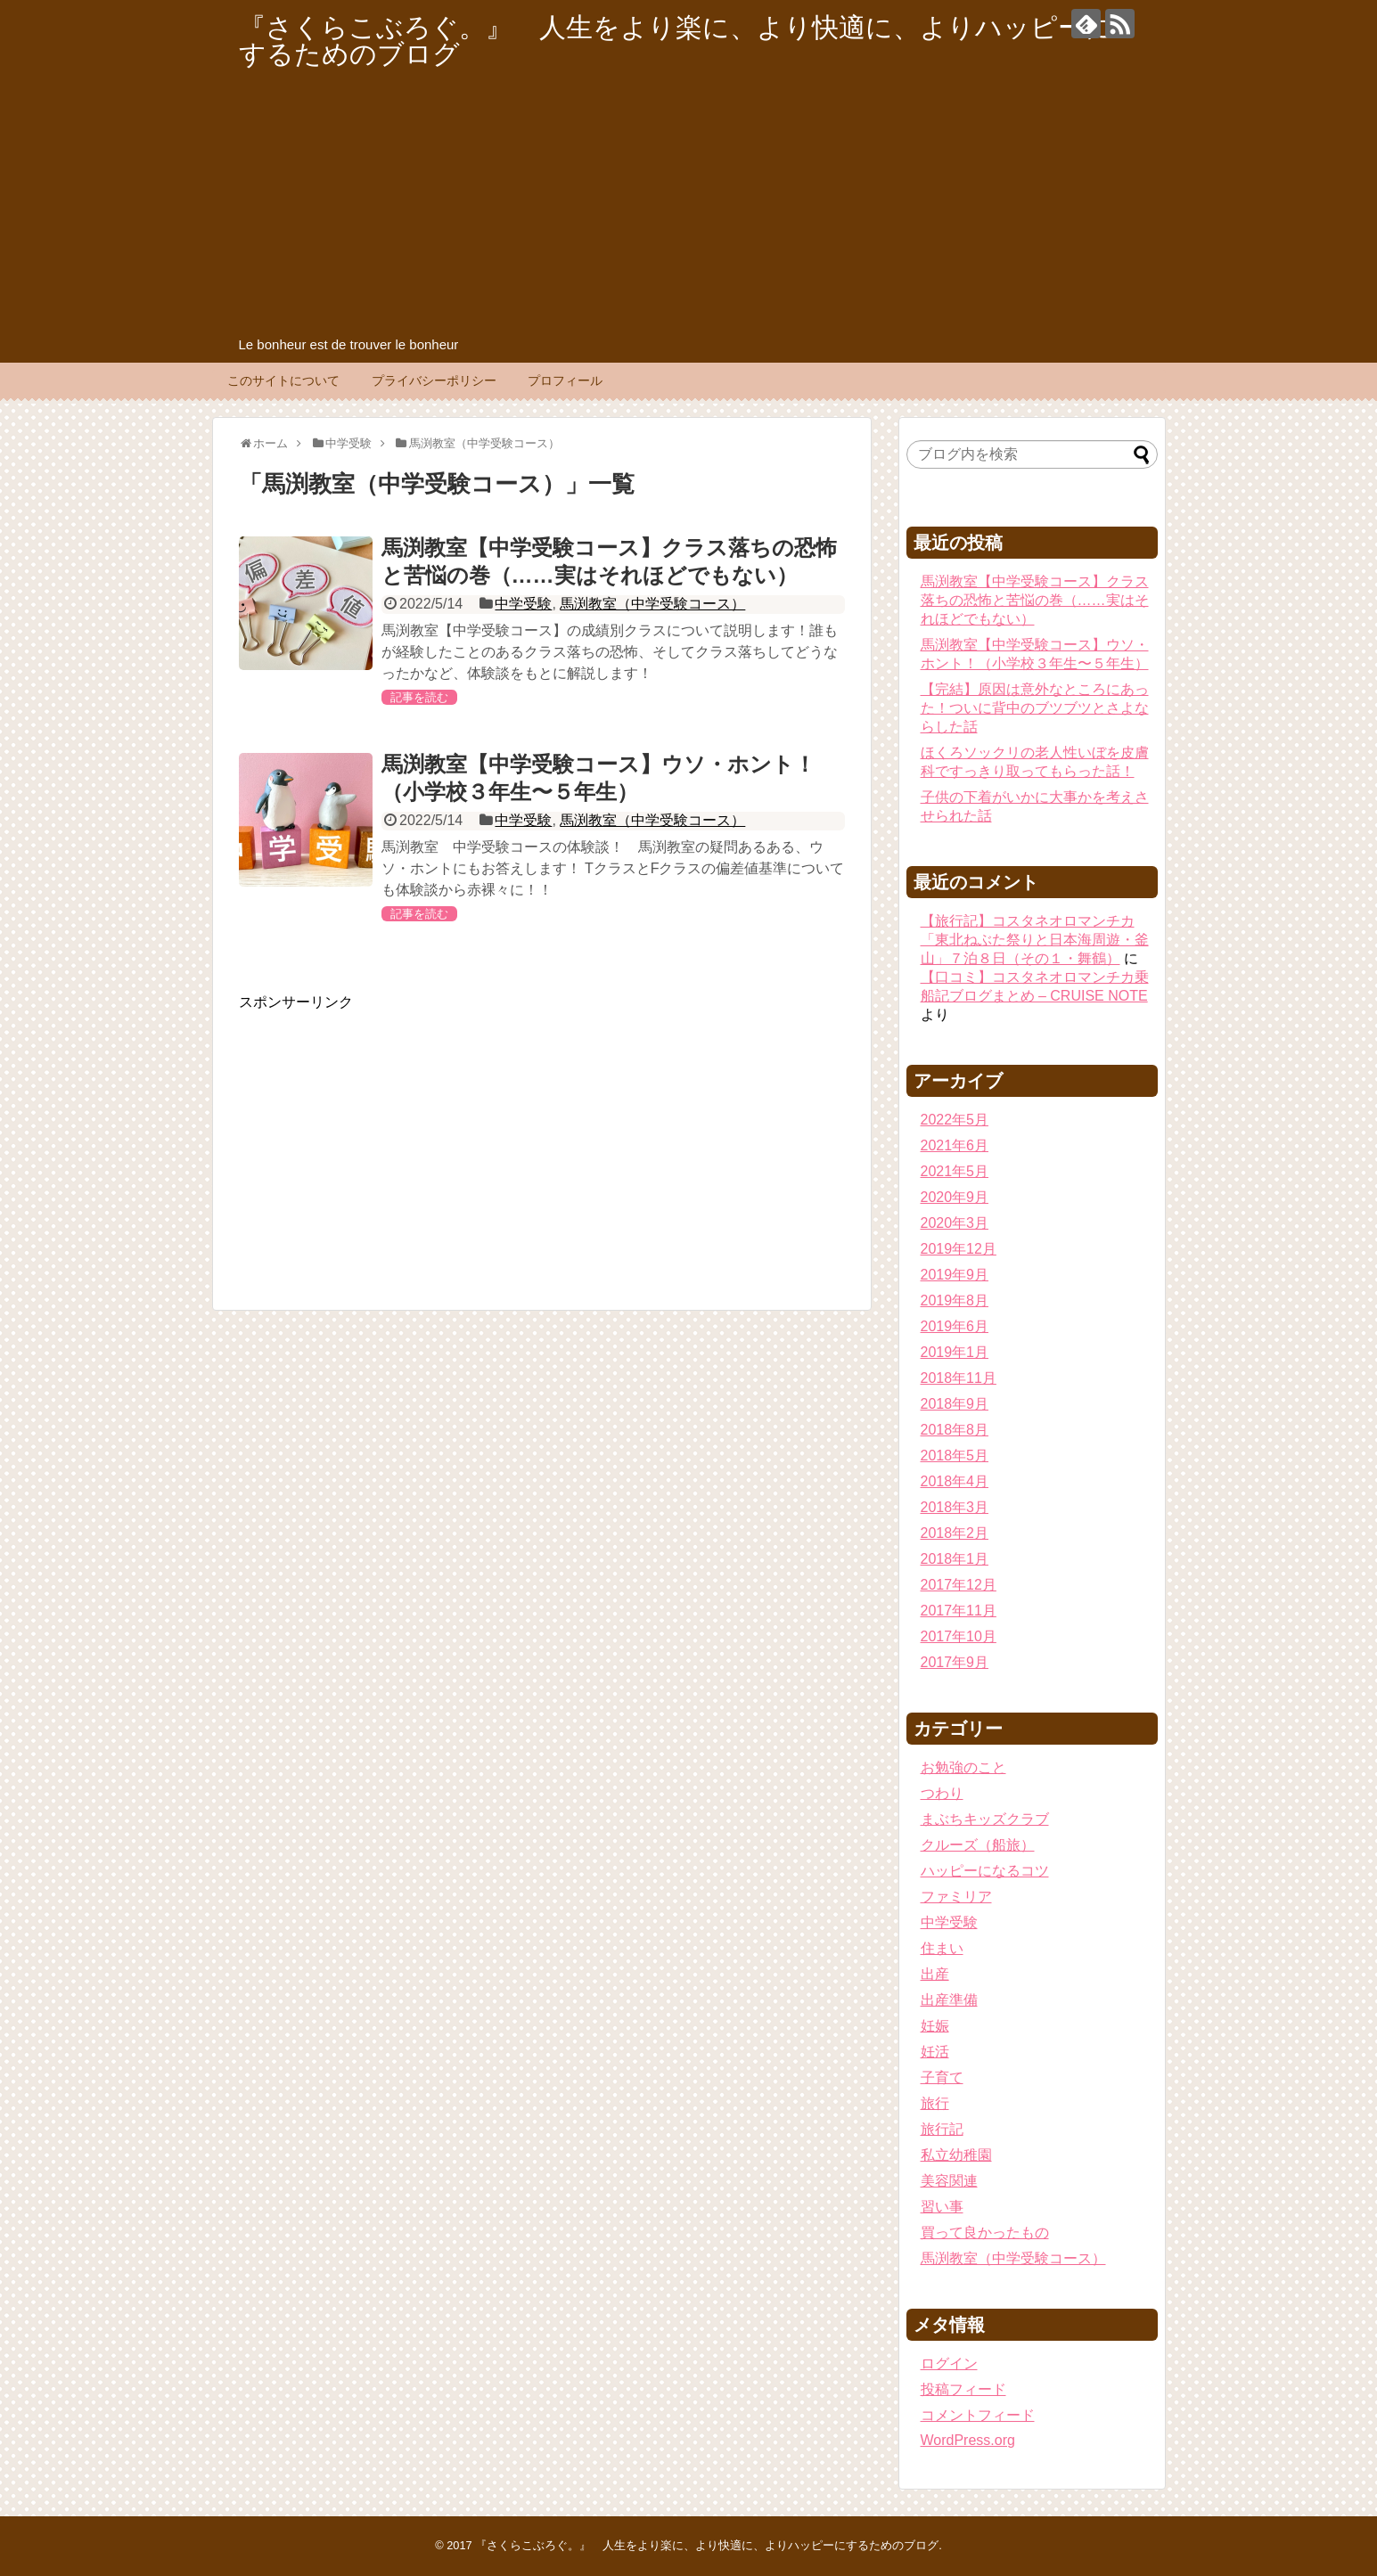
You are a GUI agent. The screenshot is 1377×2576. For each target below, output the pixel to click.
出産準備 (949, 2000)
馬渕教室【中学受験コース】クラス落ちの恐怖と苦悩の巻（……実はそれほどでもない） (1035, 600)
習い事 (942, 2206)
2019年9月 (955, 1274)
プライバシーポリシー (434, 380)
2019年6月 (955, 1326)
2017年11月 (958, 1610)
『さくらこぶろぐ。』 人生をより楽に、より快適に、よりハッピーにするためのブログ (675, 40)
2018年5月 (955, 1455)
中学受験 (523, 603)
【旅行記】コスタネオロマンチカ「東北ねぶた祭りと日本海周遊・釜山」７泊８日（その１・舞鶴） (1035, 939)
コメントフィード (978, 2415)
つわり (942, 1793)
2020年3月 (955, 1223)
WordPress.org (968, 2440)
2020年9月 (955, 1197)
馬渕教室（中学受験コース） (652, 603)
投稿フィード (963, 2389)
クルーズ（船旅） (978, 1844)
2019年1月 (955, 1352)
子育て (942, 2077)
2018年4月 (955, 1481)
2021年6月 (955, 1145)
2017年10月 (958, 1636)
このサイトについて (283, 380)
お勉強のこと (963, 1767)
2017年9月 (955, 1662)
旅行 (935, 2103)
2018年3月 (955, 1507)
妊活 (935, 2051)
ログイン (949, 2363)
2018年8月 (955, 1429)
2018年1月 (955, 1558)
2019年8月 (955, 1300)
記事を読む (419, 697)
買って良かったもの (985, 2232)
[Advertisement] (689, 201)
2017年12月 (958, 1584)
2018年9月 (955, 1403)
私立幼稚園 (956, 2155)
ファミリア (956, 1896)
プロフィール (565, 380)
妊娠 (935, 2025)
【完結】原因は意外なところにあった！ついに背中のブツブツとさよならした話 (1035, 708)
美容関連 (949, 2180)
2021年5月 (955, 1171)
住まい (942, 1948)
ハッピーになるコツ (985, 1870)
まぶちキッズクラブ (985, 1819)
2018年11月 (958, 1378)
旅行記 (942, 2129)
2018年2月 (955, 1533)
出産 (935, 1974)
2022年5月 (955, 1119)
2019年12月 (958, 1248)
